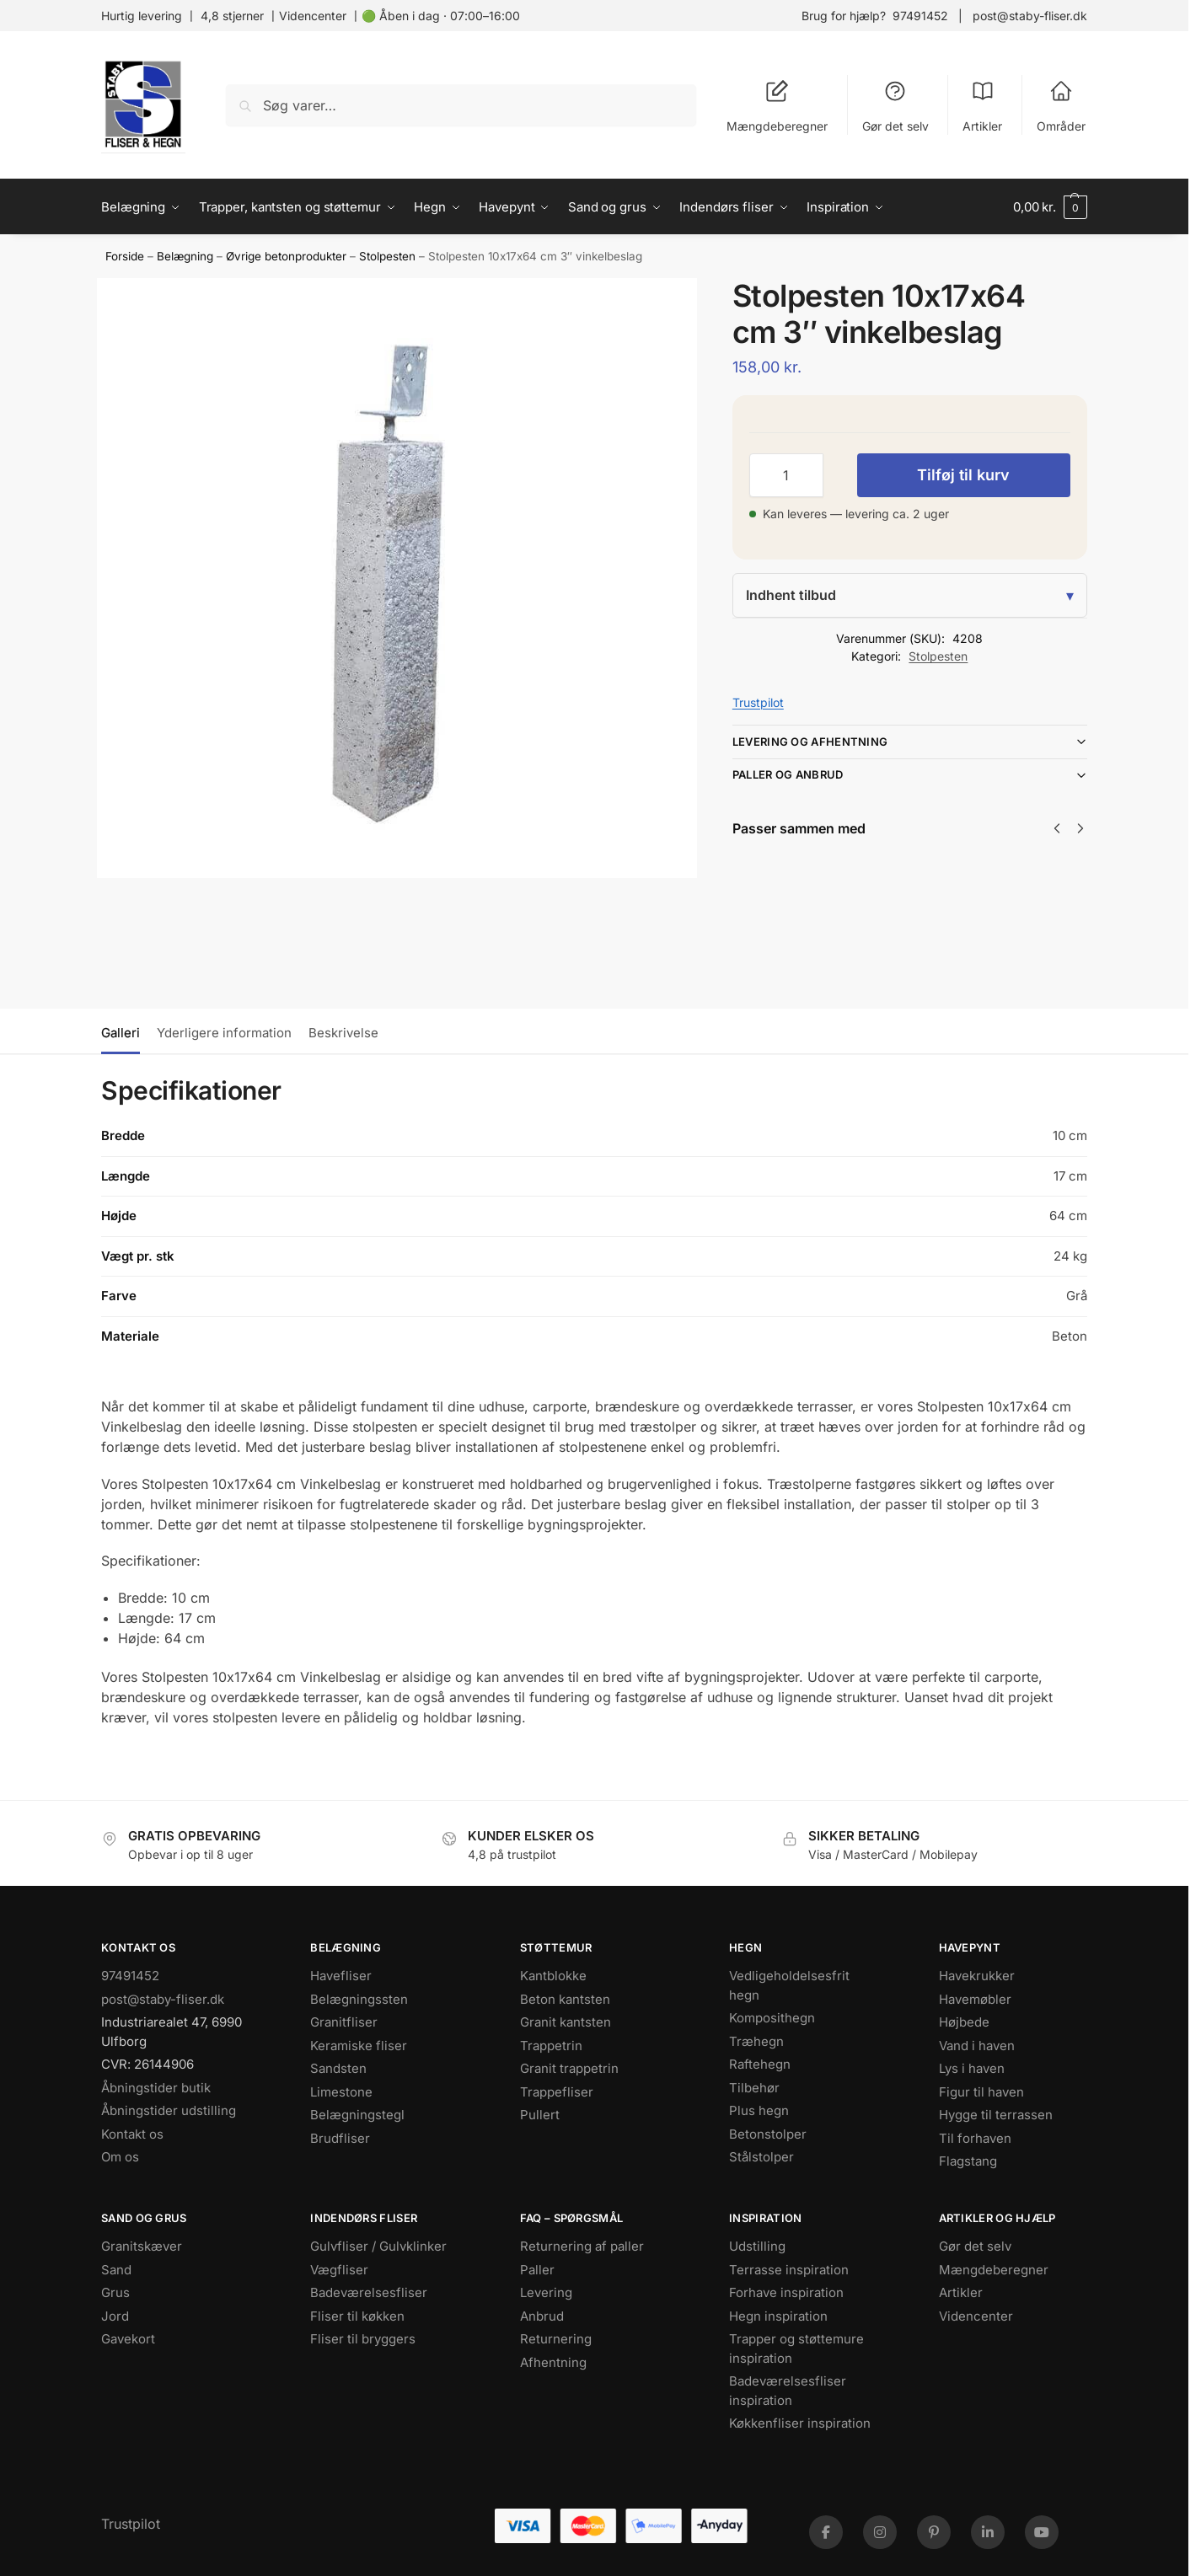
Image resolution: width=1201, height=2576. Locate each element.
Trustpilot (758, 702)
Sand (116, 2270)
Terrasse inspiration (789, 2270)
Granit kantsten (565, 2022)
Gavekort (128, 2339)
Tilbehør (754, 2088)
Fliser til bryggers (363, 2339)
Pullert (540, 2115)
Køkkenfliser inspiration (800, 2423)
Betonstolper (768, 2134)
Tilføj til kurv (963, 475)
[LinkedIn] (988, 2532)
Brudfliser (340, 2138)
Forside (124, 256)
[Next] (1080, 828)
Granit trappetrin (569, 2068)
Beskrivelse (343, 1033)
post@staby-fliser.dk (1030, 15)
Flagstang (968, 2161)
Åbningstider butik (156, 2088)
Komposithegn (772, 2018)
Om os (120, 2157)
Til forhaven (975, 2138)
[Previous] (1057, 828)
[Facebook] (826, 2532)
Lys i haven (972, 2068)
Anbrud (542, 2316)
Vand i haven (977, 2046)
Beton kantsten (565, 1999)
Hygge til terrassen (996, 2115)
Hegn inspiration (778, 2316)
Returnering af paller (582, 2246)
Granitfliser (344, 2022)
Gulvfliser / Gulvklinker (378, 2246)
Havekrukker (977, 1976)
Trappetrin (551, 2046)
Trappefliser (556, 2092)
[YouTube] (1042, 2532)
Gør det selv (895, 106)
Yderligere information (224, 1033)
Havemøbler (975, 1999)
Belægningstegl (357, 2115)
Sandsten (338, 2068)
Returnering (556, 2339)
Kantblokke (553, 1976)
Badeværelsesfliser (368, 2292)
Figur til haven (981, 2092)
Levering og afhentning (810, 741)
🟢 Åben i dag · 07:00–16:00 (441, 15)
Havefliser (341, 1976)
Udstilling (757, 2246)
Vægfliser (339, 2270)
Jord (115, 2316)
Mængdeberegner (777, 106)
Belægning (185, 256)
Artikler (982, 106)
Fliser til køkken (357, 2316)
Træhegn (756, 2041)
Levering (546, 2292)
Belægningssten (359, 1999)
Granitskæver (141, 2246)
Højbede (964, 2022)
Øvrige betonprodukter (286, 256)
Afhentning (553, 2362)
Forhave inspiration (786, 2292)
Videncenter (312, 15)
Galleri (120, 1033)
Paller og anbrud (788, 774)
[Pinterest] (934, 2532)
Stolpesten (387, 256)
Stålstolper (761, 2157)
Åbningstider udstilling (168, 2110)
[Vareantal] (786, 475)
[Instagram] (880, 2532)
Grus (115, 2292)
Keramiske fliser (358, 2046)
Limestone (341, 2092)
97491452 (920, 15)
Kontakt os (132, 2134)
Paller (537, 2270)
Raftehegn (760, 2064)
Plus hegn (759, 2110)
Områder (1061, 106)
